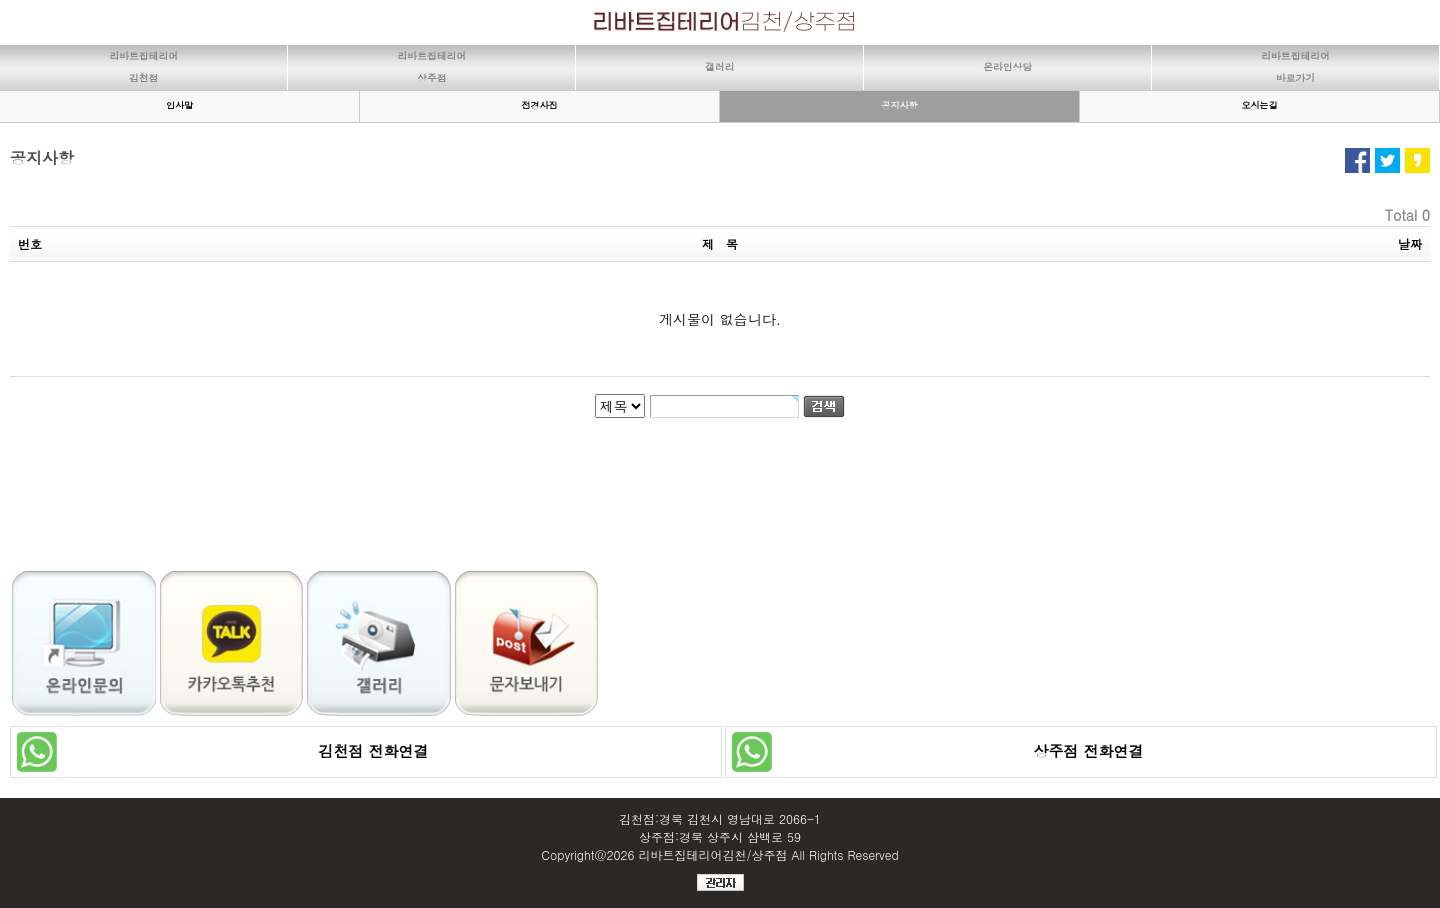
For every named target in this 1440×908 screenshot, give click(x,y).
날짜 (1410, 243)
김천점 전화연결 (365, 750)
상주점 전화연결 (1080, 750)
